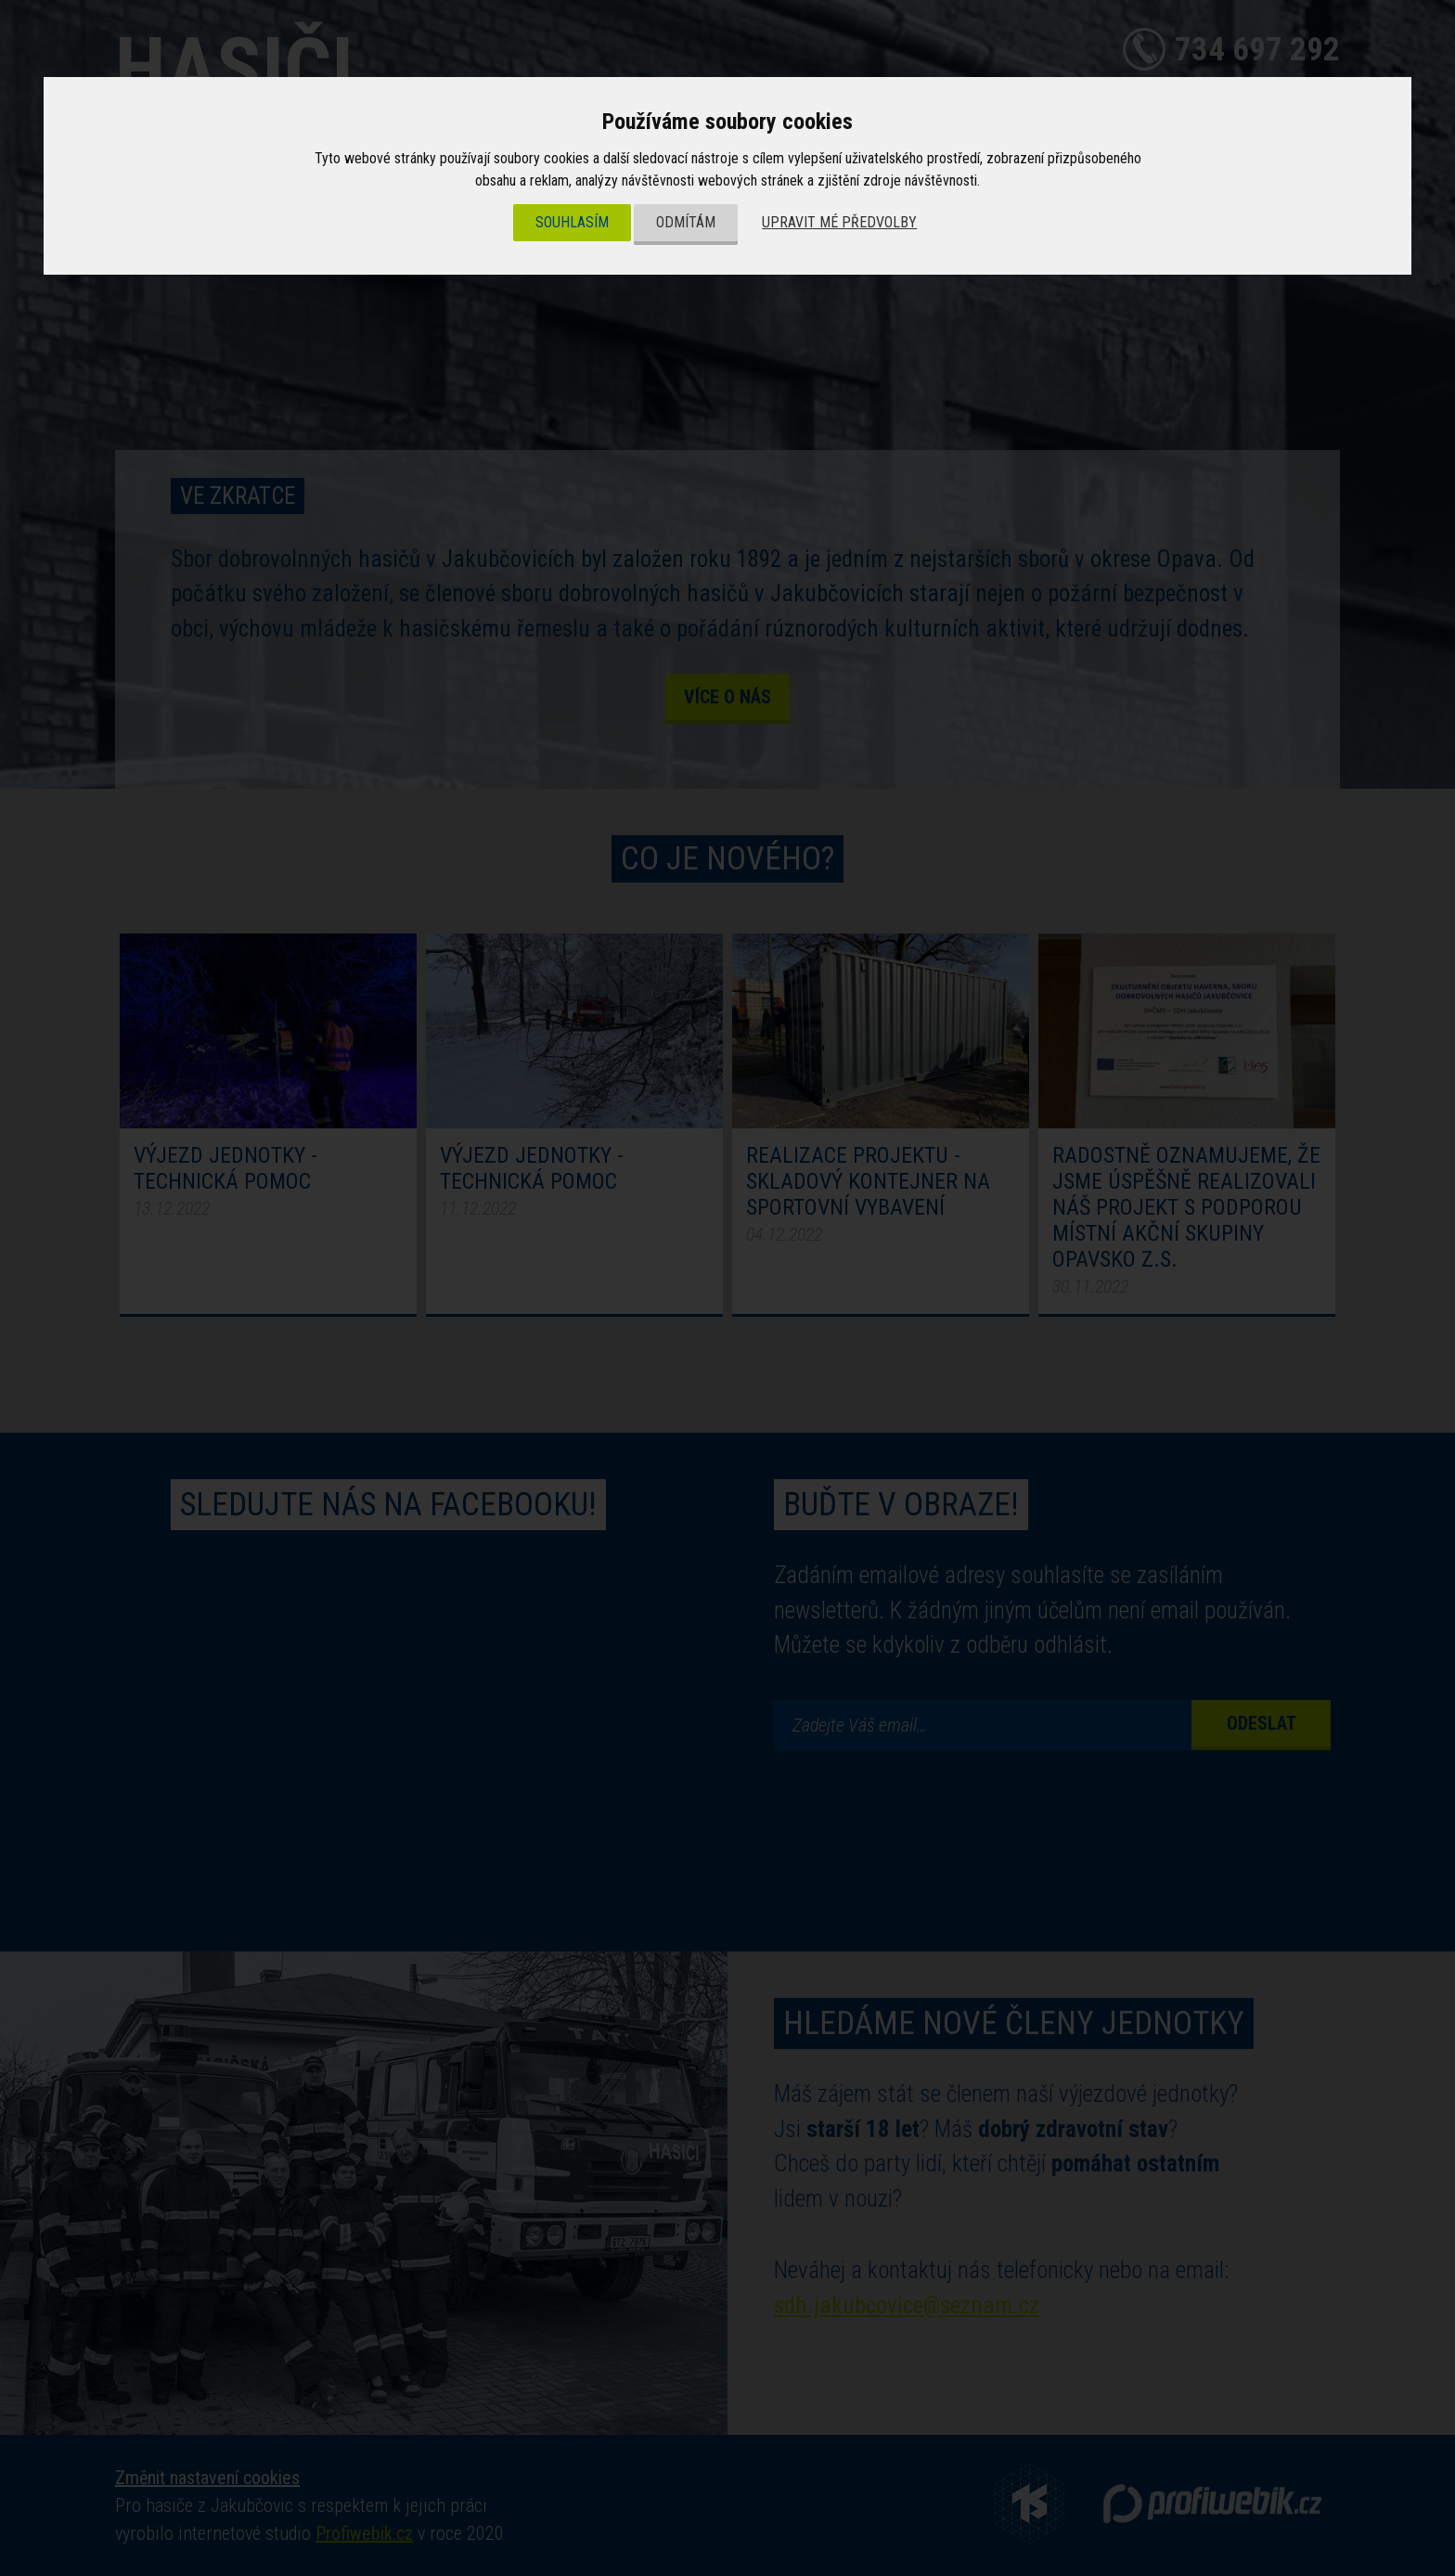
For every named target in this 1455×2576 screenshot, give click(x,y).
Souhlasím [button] (572, 222)
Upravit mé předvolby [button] (839, 222)
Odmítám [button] (685, 222)
